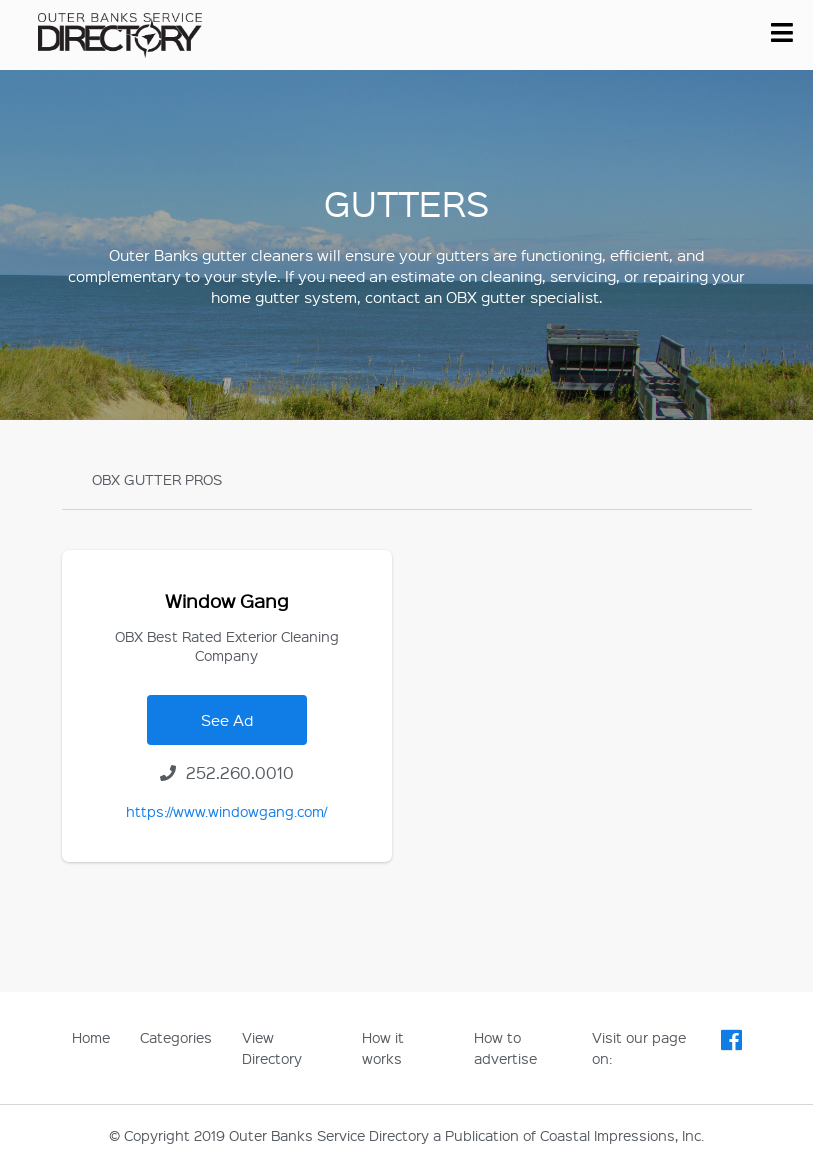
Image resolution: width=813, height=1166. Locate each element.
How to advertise (505, 1047)
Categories (176, 1037)
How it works (383, 1047)
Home (91, 1037)
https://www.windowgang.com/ (226, 811)
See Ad (227, 720)
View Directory (272, 1047)
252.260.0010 (227, 772)
